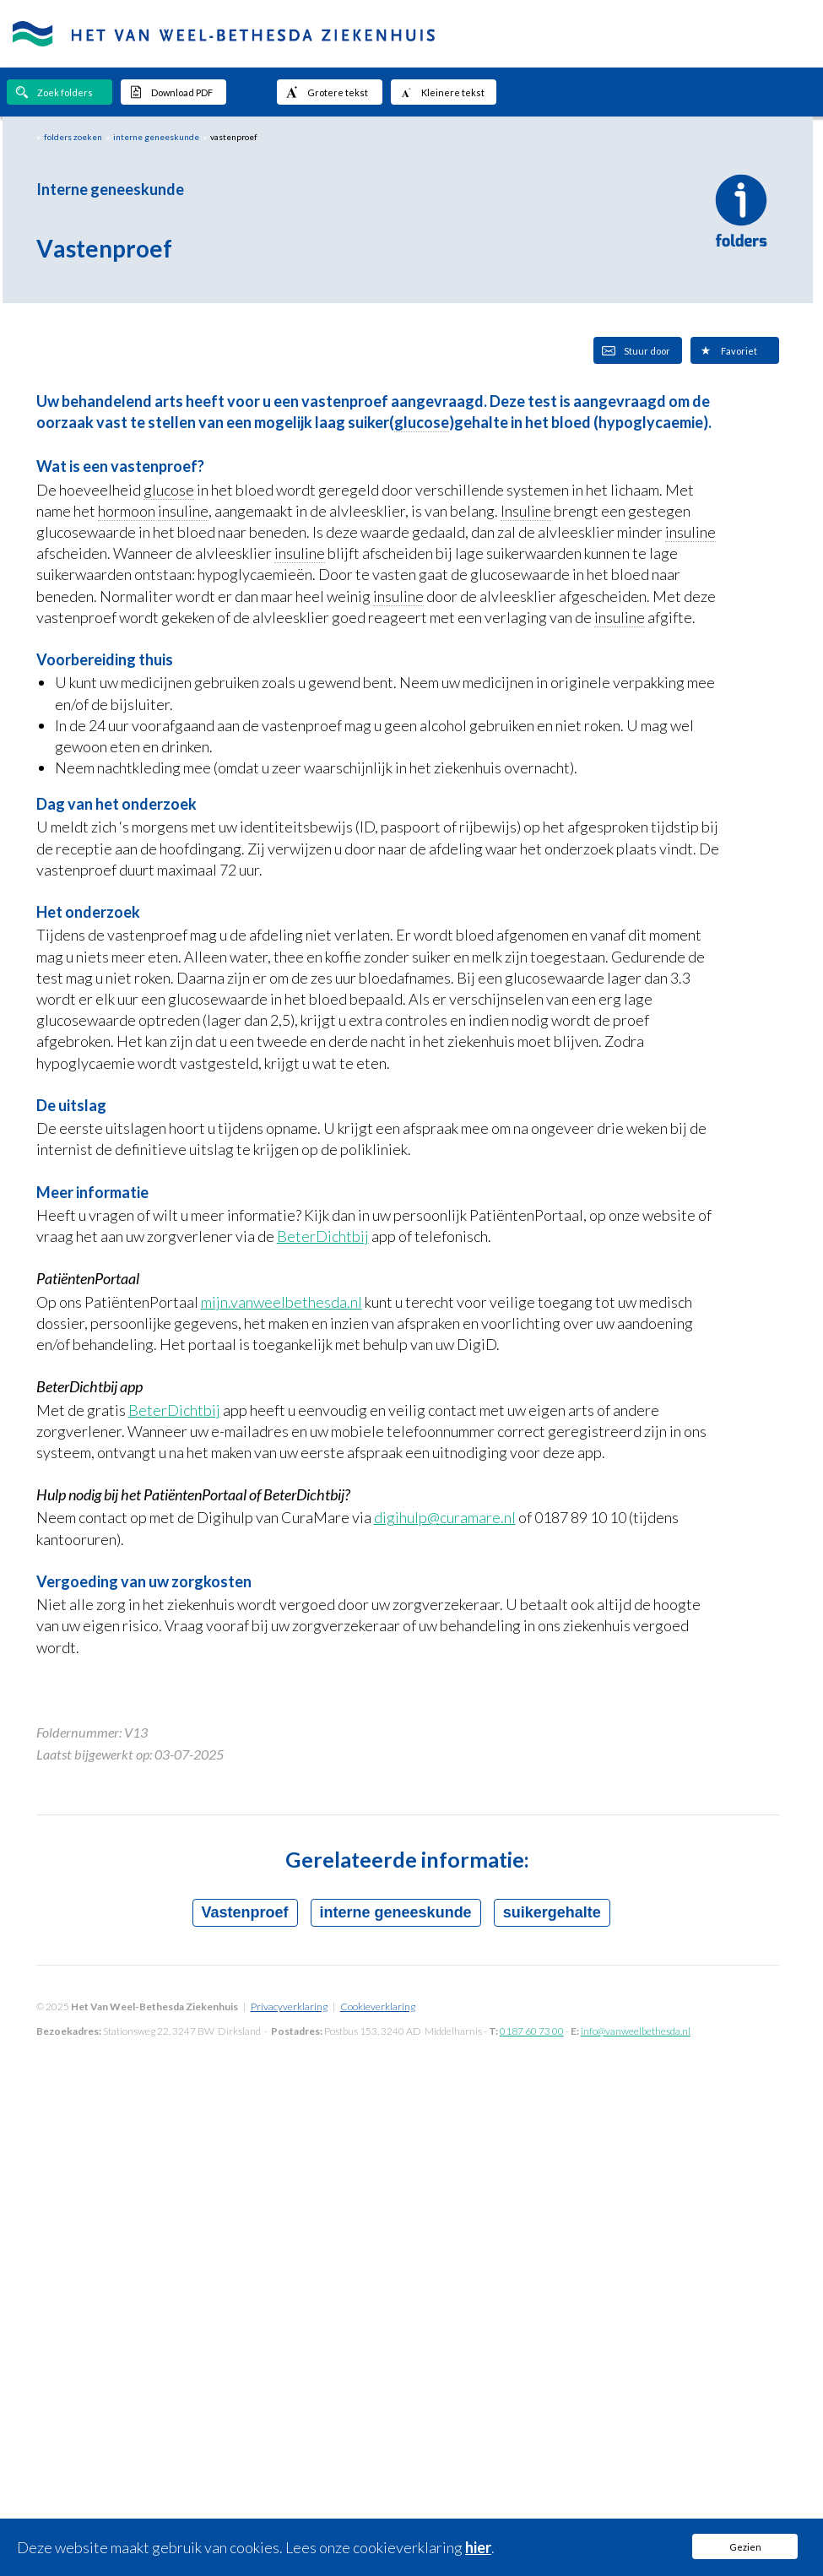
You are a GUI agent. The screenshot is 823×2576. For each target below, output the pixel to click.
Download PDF (171, 92)
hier (478, 2547)
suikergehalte (552, 1912)
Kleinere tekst (442, 92)
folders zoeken (73, 137)
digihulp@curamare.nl (445, 1517)
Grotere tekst (326, 92)
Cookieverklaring (377, 2006)
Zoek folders (54, 92)
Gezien (745, 2546)
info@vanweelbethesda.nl (635, 2031)
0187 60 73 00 (532, 2031)
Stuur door (636, 350)
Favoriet (728, 350)
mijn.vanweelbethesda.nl (281, 1302)
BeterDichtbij (323, 1236)
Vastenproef (245, 1912)
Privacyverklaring (289, 2006)
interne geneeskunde (156, 137)
